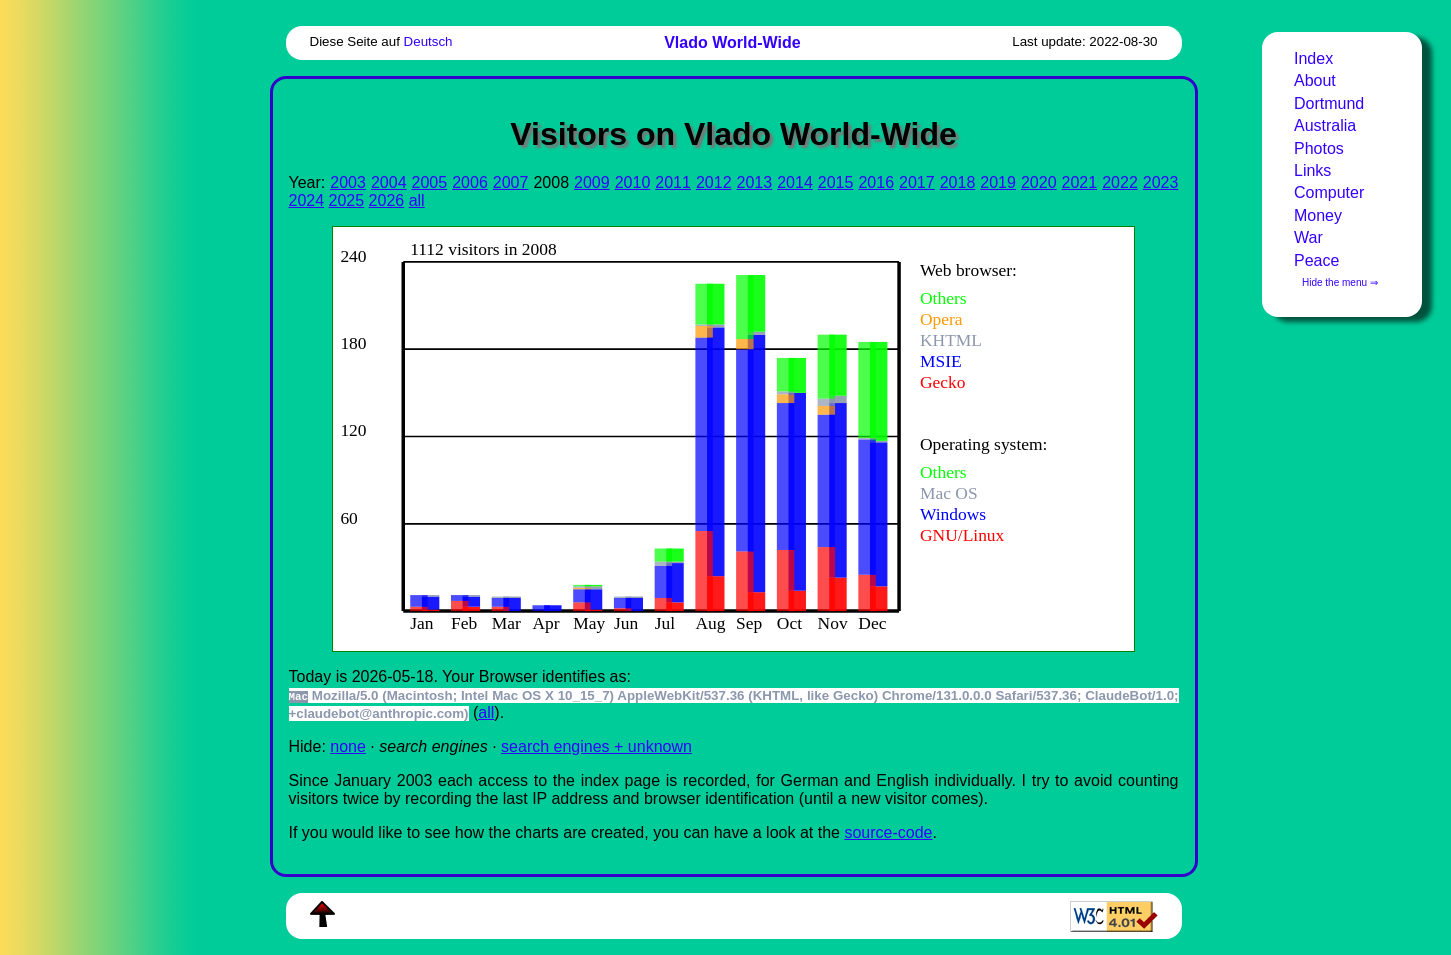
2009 (592, 182)
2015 (836, 182)
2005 (430, 182)
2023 (1161, 182)
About (1315, 80)
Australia (1325, 125)
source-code (888, 832)
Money (1318, 215)
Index (1313, 58)
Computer (1329, 192)
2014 (795, 182)
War (1308, 237)
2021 (1080, 182)
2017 (917, 182)
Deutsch (428, 41)
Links (1312, 170)
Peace (1316, 260)
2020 (1039, 182)
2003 (348, 182)
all (417, 200)
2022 (1120, 182)
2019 (998, 182)
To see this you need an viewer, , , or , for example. (717, 436)
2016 (876, 182)
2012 (714, 182)
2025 (347, 200)
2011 (673, 182)
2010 (633, 182)
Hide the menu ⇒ (1340, 282)
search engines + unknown (596, 746)
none (348, 746)
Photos (1319, 148)
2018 (958, 182)
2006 (470, 182)
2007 (511, 182)
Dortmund (1329, 103)
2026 (387, 200)
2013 (755, 182)
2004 (389, 182)
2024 (307, 200)
